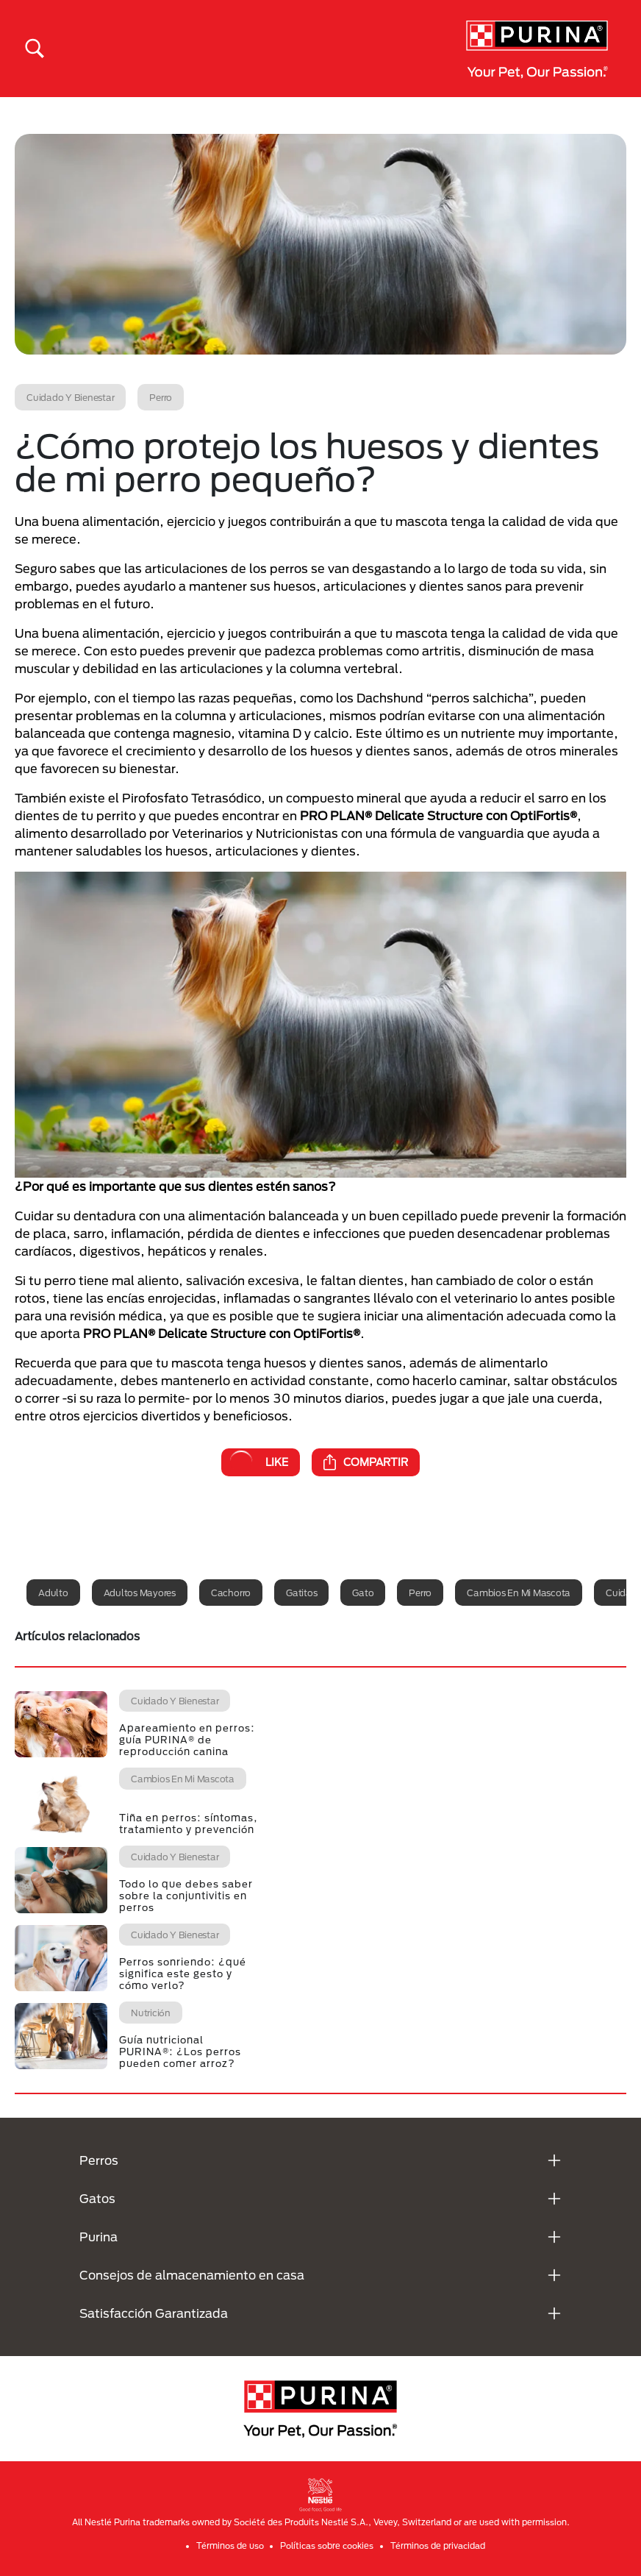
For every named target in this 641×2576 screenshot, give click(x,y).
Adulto (53, 1592)
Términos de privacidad (437, 2545)
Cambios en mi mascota (518, 1592)
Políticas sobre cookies (326, 2545)
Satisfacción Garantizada (153, 2313)
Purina (98, 2237)
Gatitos (301, 1592)
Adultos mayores (140, 1592)
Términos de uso (230, 2545)
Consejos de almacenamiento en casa (191, 2275)
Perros (98, 2160)
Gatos (97, 2198)
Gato (362, 1592)
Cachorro (231, 1592)
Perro (420, 1592)
